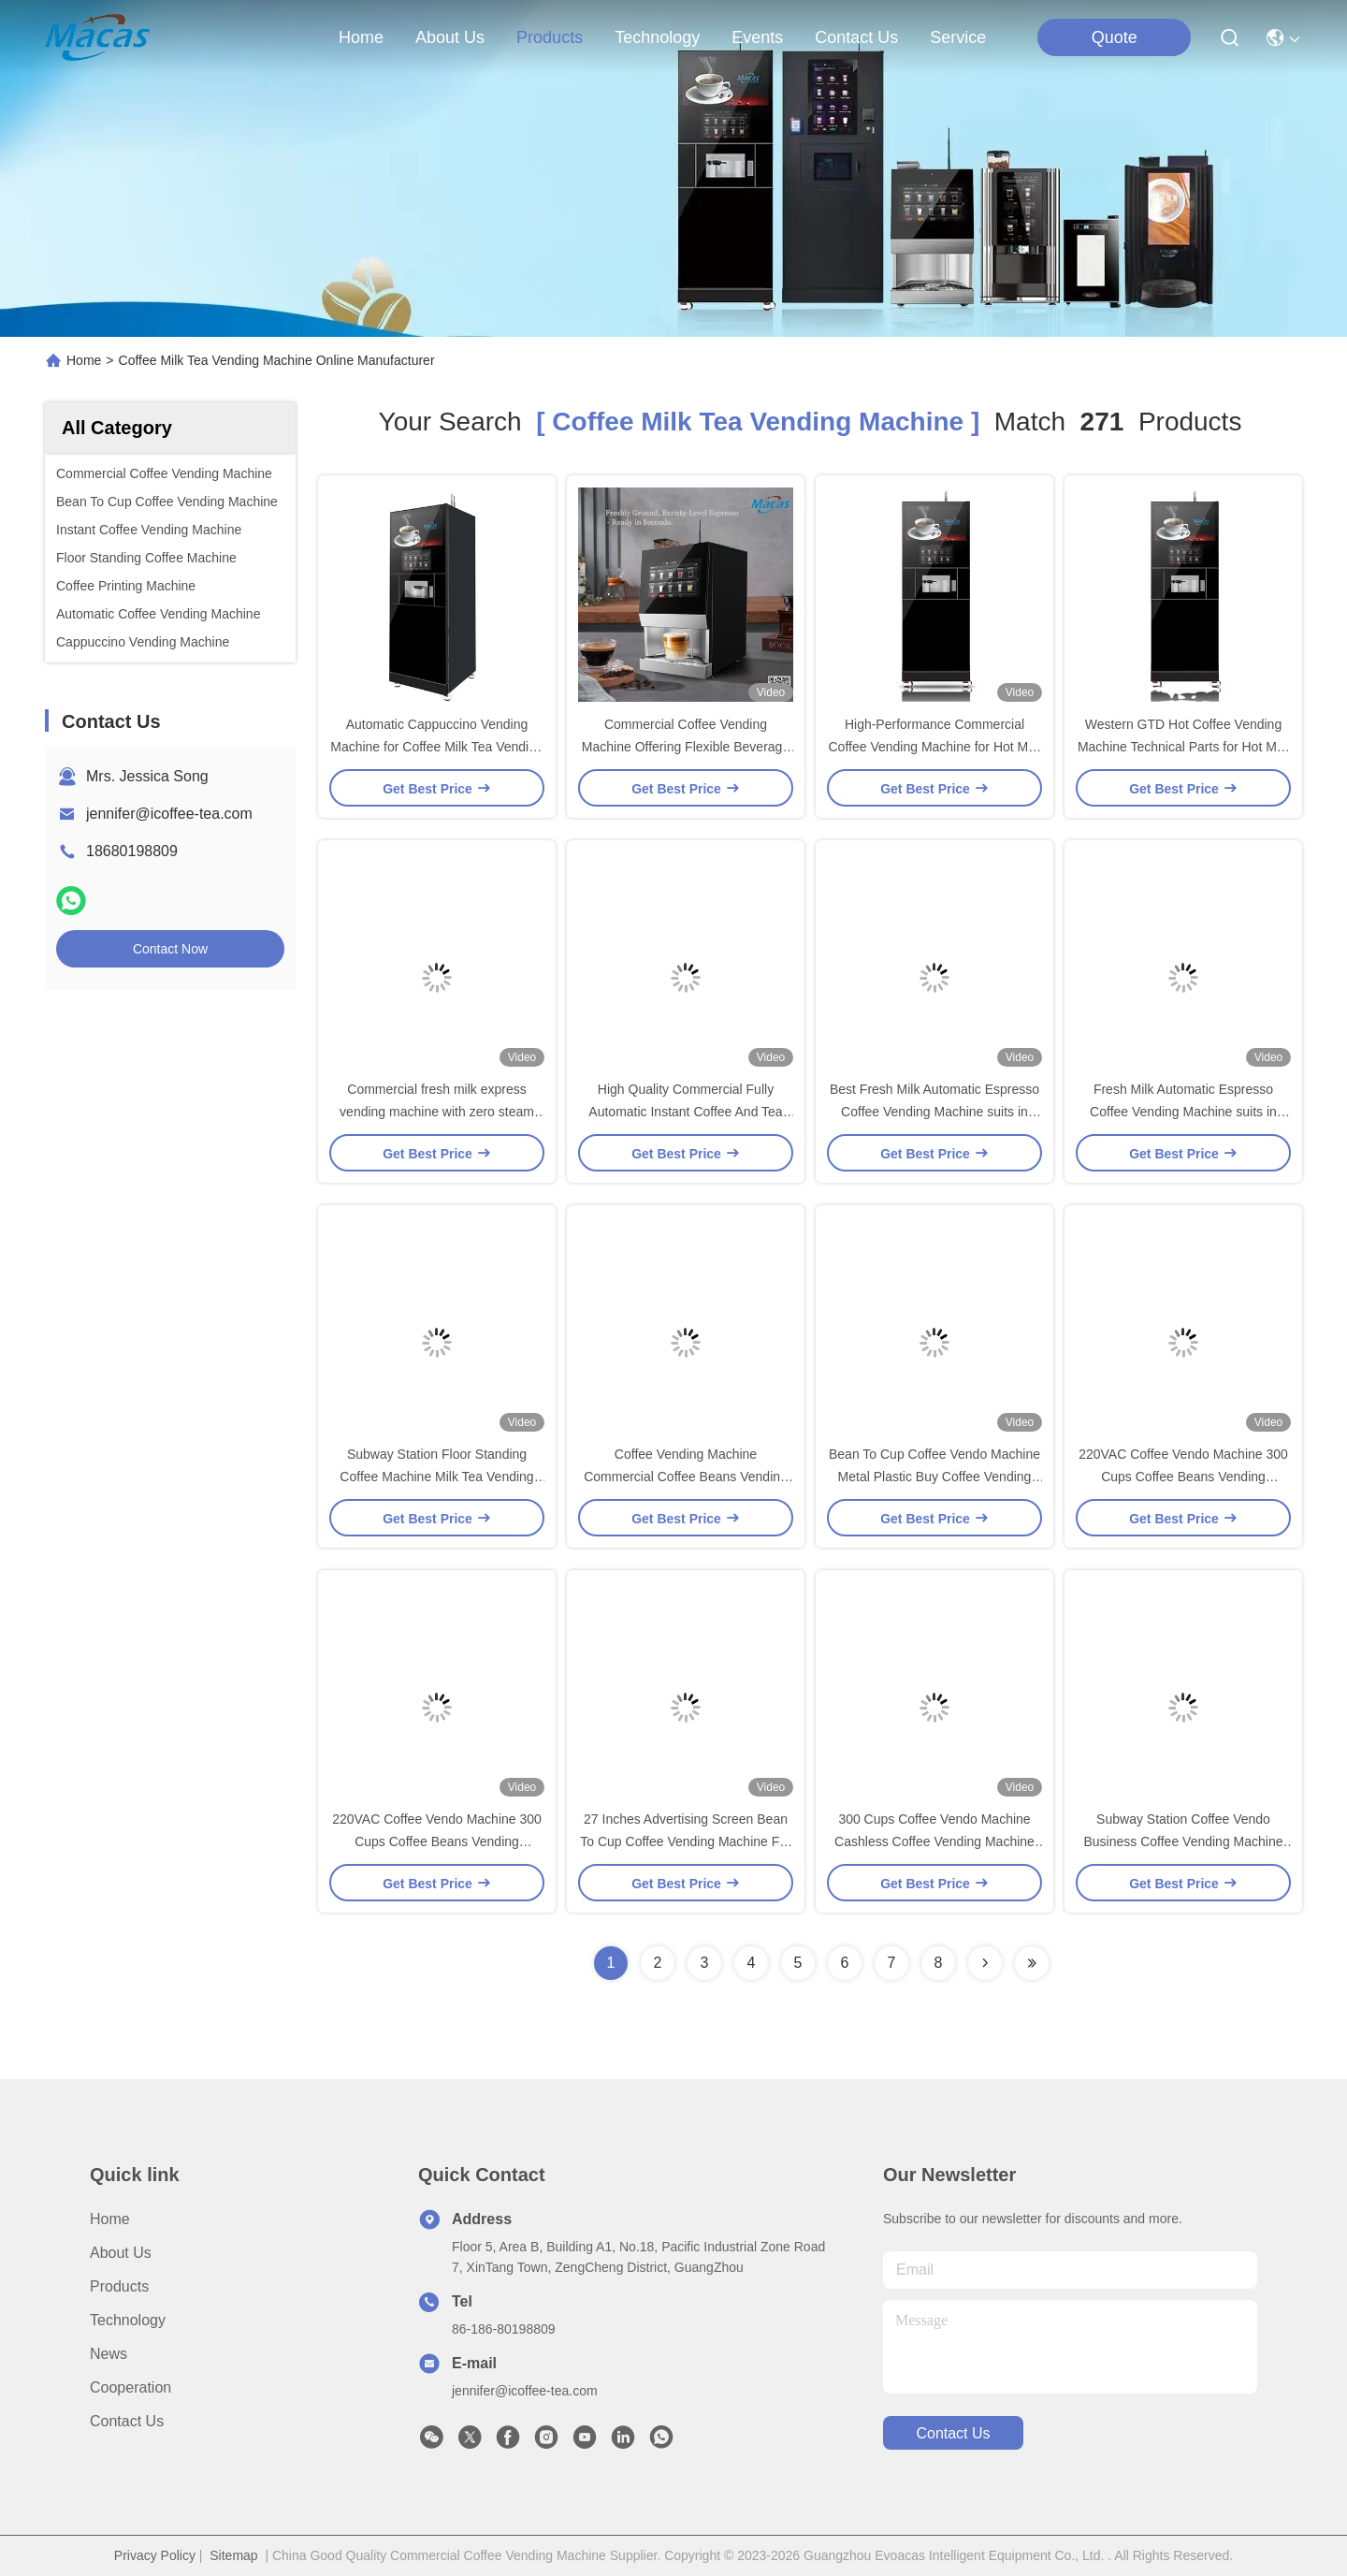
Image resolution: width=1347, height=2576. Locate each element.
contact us (856, 37)
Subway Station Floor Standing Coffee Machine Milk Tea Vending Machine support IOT (436, 1476)
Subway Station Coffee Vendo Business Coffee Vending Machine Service (1183, 1841)
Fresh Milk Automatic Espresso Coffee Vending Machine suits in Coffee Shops (1183, 1112)
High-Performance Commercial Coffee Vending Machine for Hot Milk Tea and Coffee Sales (935, 747)
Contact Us (127, 2421)
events (757, 37)
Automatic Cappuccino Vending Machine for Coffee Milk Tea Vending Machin (436, 747)
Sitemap (233, 2555)
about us (450, 37)
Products (119, 2286)
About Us (121, 2253)
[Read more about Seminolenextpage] (985, 1963)
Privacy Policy (155, 2555)
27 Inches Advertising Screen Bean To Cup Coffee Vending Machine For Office (685, 1841)
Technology (128, 2320)
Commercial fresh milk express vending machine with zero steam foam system (437, 1112)
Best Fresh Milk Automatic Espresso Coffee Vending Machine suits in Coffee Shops (934, 1112)
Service (958, 37)
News (108, 2354)
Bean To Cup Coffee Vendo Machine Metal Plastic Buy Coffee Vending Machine (934, 1476)
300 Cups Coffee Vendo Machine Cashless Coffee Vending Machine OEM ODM (934, 1841)
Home (361, 37)
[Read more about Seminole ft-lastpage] (1032, 1963)
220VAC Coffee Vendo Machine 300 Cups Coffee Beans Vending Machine (1183, 1476)
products (549, 37)
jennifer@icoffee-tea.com (169, 814)
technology (657, 37)
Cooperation (130, 2387)
